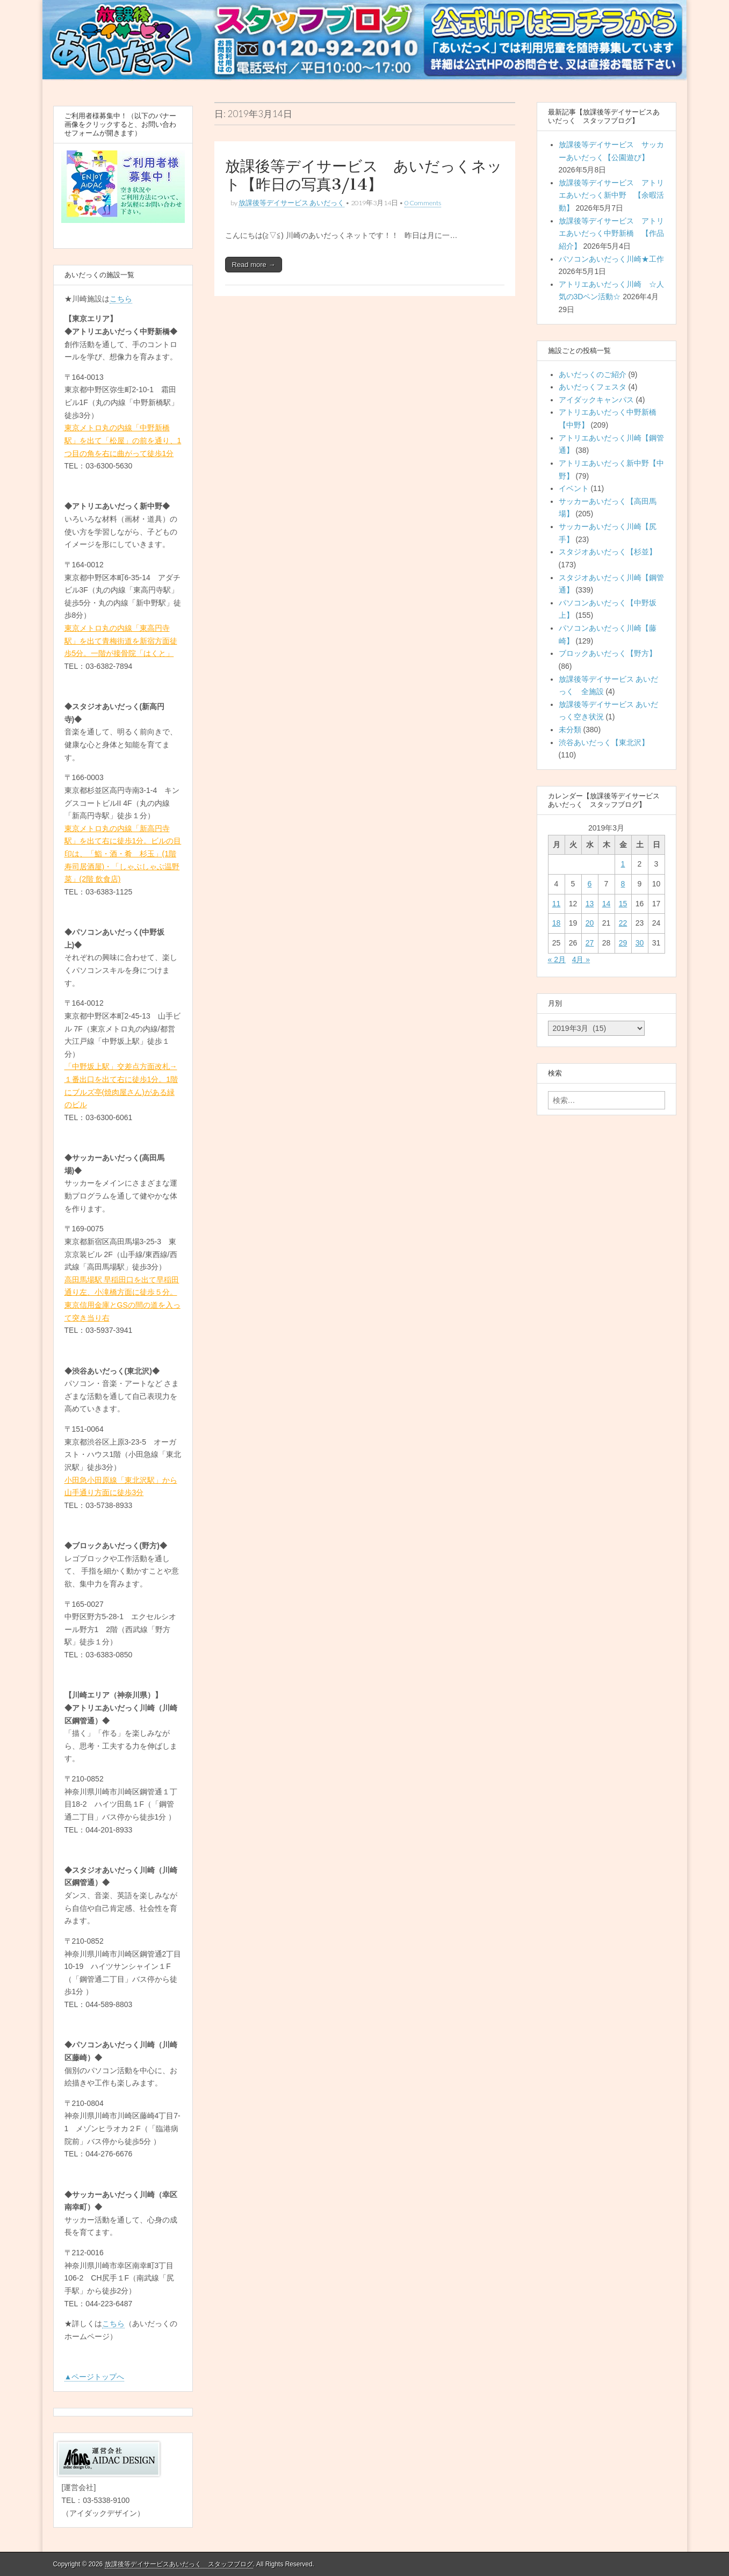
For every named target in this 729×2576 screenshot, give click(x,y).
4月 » (581, 959)
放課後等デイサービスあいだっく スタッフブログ (179, 2564)
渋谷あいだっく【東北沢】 (604, 742)
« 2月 (557, 959)
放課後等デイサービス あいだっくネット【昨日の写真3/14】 (363, 175)
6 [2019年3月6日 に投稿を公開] (590, 883)
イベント (574, 488)
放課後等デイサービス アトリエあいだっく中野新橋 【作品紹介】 (611, 233)
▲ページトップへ (94, 2376)
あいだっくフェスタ (592, 387)
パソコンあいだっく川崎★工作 (611, 259)
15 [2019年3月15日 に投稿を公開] (623, 903)
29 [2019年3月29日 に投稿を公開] (623, 943)
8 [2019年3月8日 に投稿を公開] (623, 883)
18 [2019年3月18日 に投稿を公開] (556, 923)
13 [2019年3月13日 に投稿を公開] (590, 903)
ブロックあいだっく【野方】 (607, 653)
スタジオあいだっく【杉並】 (607, 551)
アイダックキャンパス (596, 399)
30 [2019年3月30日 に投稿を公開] (640, 943)
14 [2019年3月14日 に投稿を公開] (606, 903)
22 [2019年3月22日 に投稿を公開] (623, 923)
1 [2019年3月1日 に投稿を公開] (623, 864)
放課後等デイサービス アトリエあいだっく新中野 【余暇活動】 (611, 195)
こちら (121, 298)
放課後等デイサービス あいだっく (291, 203)
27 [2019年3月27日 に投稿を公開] (590, 943)
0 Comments (423, 203)
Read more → (254, 265)
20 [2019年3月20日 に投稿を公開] (590, 923)
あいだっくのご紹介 (592, 374)
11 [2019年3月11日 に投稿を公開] (556, 903)
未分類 (570, 729)
